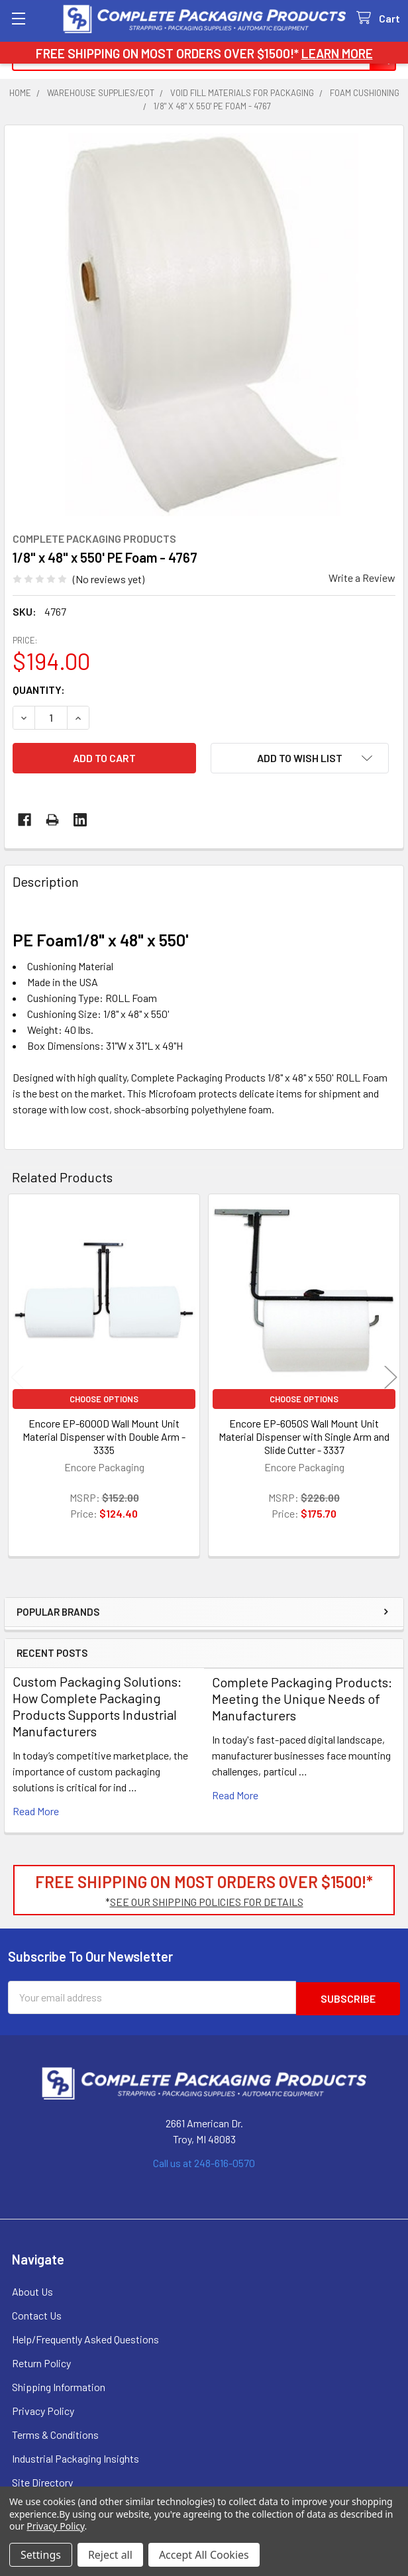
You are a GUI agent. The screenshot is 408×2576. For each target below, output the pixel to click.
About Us (32, 2290)
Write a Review (362, 577)
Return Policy (41, 2361)
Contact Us (37, 2314)
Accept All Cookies (204, 2555)
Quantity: (39, 689)
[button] (300, 758)
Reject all (110, 2555)
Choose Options (104, 1399)
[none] (204, 324)
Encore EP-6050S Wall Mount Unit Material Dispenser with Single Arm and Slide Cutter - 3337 (304, 1436)
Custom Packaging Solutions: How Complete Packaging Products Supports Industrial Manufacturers (97, 1706)
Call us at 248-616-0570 (204, 2161)
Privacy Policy (43, 2409)
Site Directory (42, 2481)
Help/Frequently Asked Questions (85, 2337)
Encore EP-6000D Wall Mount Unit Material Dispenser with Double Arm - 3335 (104, 1436)
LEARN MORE (337, 53)
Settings (41, 2555)
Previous (17, 1377)
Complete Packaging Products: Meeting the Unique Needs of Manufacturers (302, 1698)
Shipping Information (58, 2385)
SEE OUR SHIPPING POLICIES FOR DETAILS (206, 1901)
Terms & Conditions (55, 2433)
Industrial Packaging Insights (75, 2457)
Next (391, 1377)
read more (36, 1811)
